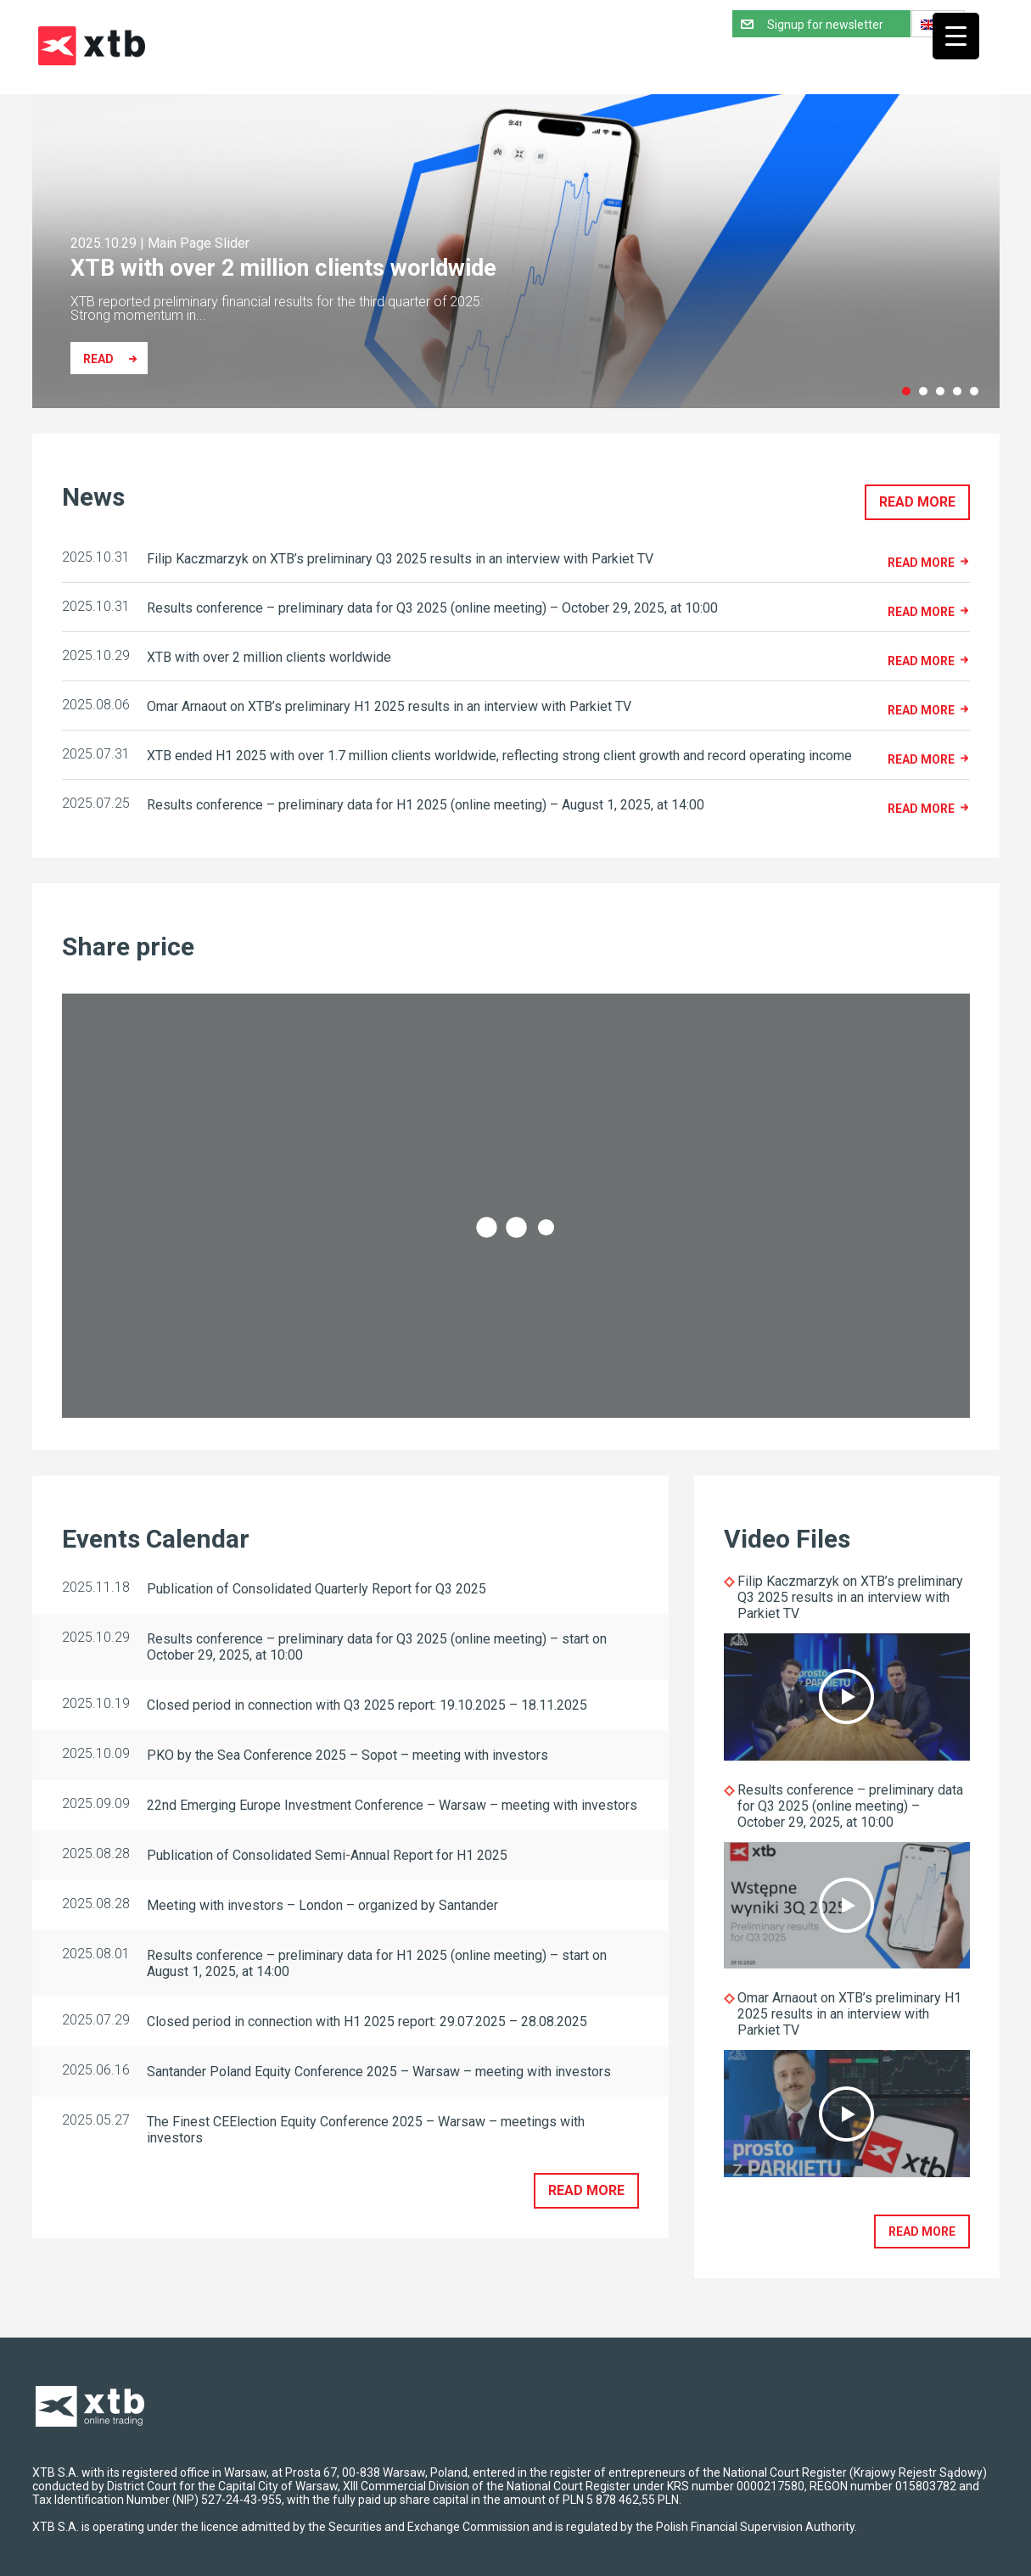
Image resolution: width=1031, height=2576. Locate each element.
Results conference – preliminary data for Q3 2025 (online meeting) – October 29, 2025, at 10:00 (850, 1806)
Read (98, 359)
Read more (917, 502)
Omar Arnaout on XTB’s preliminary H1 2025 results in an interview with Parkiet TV (849, 2014)
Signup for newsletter (825, 24)
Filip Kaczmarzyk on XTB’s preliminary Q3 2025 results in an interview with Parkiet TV (850, 1597)
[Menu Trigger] (956, 36)
